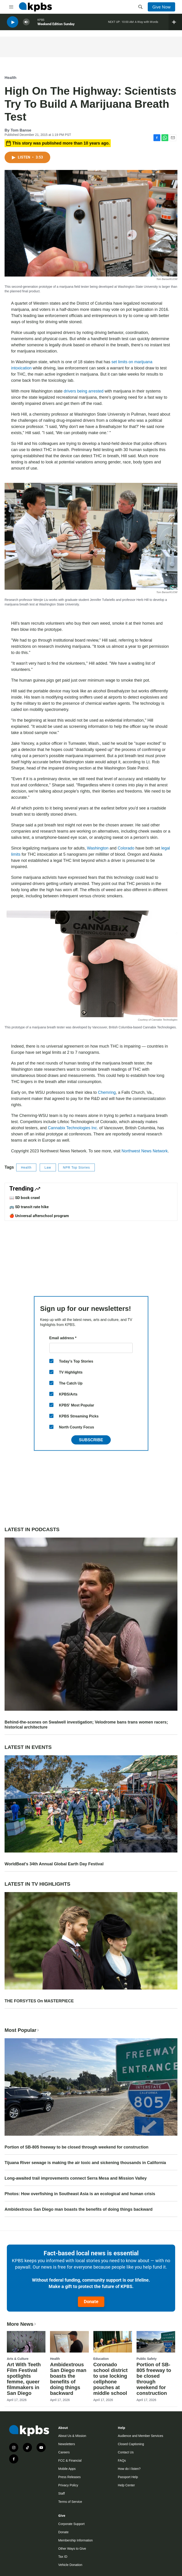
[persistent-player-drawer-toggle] (175, 23)
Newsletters (66, 2444)
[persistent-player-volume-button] (26, 23)
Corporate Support (71, 2524)
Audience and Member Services (140, 2436)
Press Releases (69, 2477)
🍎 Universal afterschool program (39, 1215)
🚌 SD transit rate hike (29, 1207)
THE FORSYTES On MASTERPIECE (39, 2001)
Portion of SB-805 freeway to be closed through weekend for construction (76, 2147)
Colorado (126, 848)
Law (48, 1167)
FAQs (122, 2460)
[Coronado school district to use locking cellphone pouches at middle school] (112, 2342)
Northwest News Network (144, 1151)
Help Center (126, 2485)
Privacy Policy (68, 2485)
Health (10, 77)
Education (101, 2359)
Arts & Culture (18, 2359)
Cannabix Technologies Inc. (73, 1128)
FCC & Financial (70, 2460)
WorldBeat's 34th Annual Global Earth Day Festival (54, 1864)
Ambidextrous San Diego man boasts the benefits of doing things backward (79, 2209)
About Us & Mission (72, 2436)
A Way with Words (146, 22)
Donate (91, 2301)
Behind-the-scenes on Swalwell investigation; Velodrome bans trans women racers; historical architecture (86, 1724)
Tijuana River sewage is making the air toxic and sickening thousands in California (85, 2162)
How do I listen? (129, 2469)
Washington (97, 848)
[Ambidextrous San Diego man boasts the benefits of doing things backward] (69, 2342)
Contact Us (126, 2452)
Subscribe (91, 1440)
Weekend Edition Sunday (56, 25)
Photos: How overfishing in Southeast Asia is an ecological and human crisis (80, 2193)
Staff (61, 2493)
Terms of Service (70, 2501)
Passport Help (128, 2477)
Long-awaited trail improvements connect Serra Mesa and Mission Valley (76, 2178)
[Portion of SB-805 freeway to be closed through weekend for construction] (156, 2342)
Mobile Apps (67, 2469)
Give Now (161, 7)
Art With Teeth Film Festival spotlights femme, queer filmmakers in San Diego (24, 2379)
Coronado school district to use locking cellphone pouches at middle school (110, 2379)
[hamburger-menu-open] (11, 6)
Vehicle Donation (70, 2565)
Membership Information (75, 2540)
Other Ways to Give (72, 2548)
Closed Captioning (131, 2444)
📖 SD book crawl (24, 1197)
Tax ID (62, 2556)
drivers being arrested (83, 391)
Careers (64, 2452)
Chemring (107, 1092)
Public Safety (147, 2359)
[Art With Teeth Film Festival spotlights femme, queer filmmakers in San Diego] (26, 2342)
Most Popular (22, 2030)
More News (22, 2324)
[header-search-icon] (140, 7)
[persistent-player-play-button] (12, 23)
